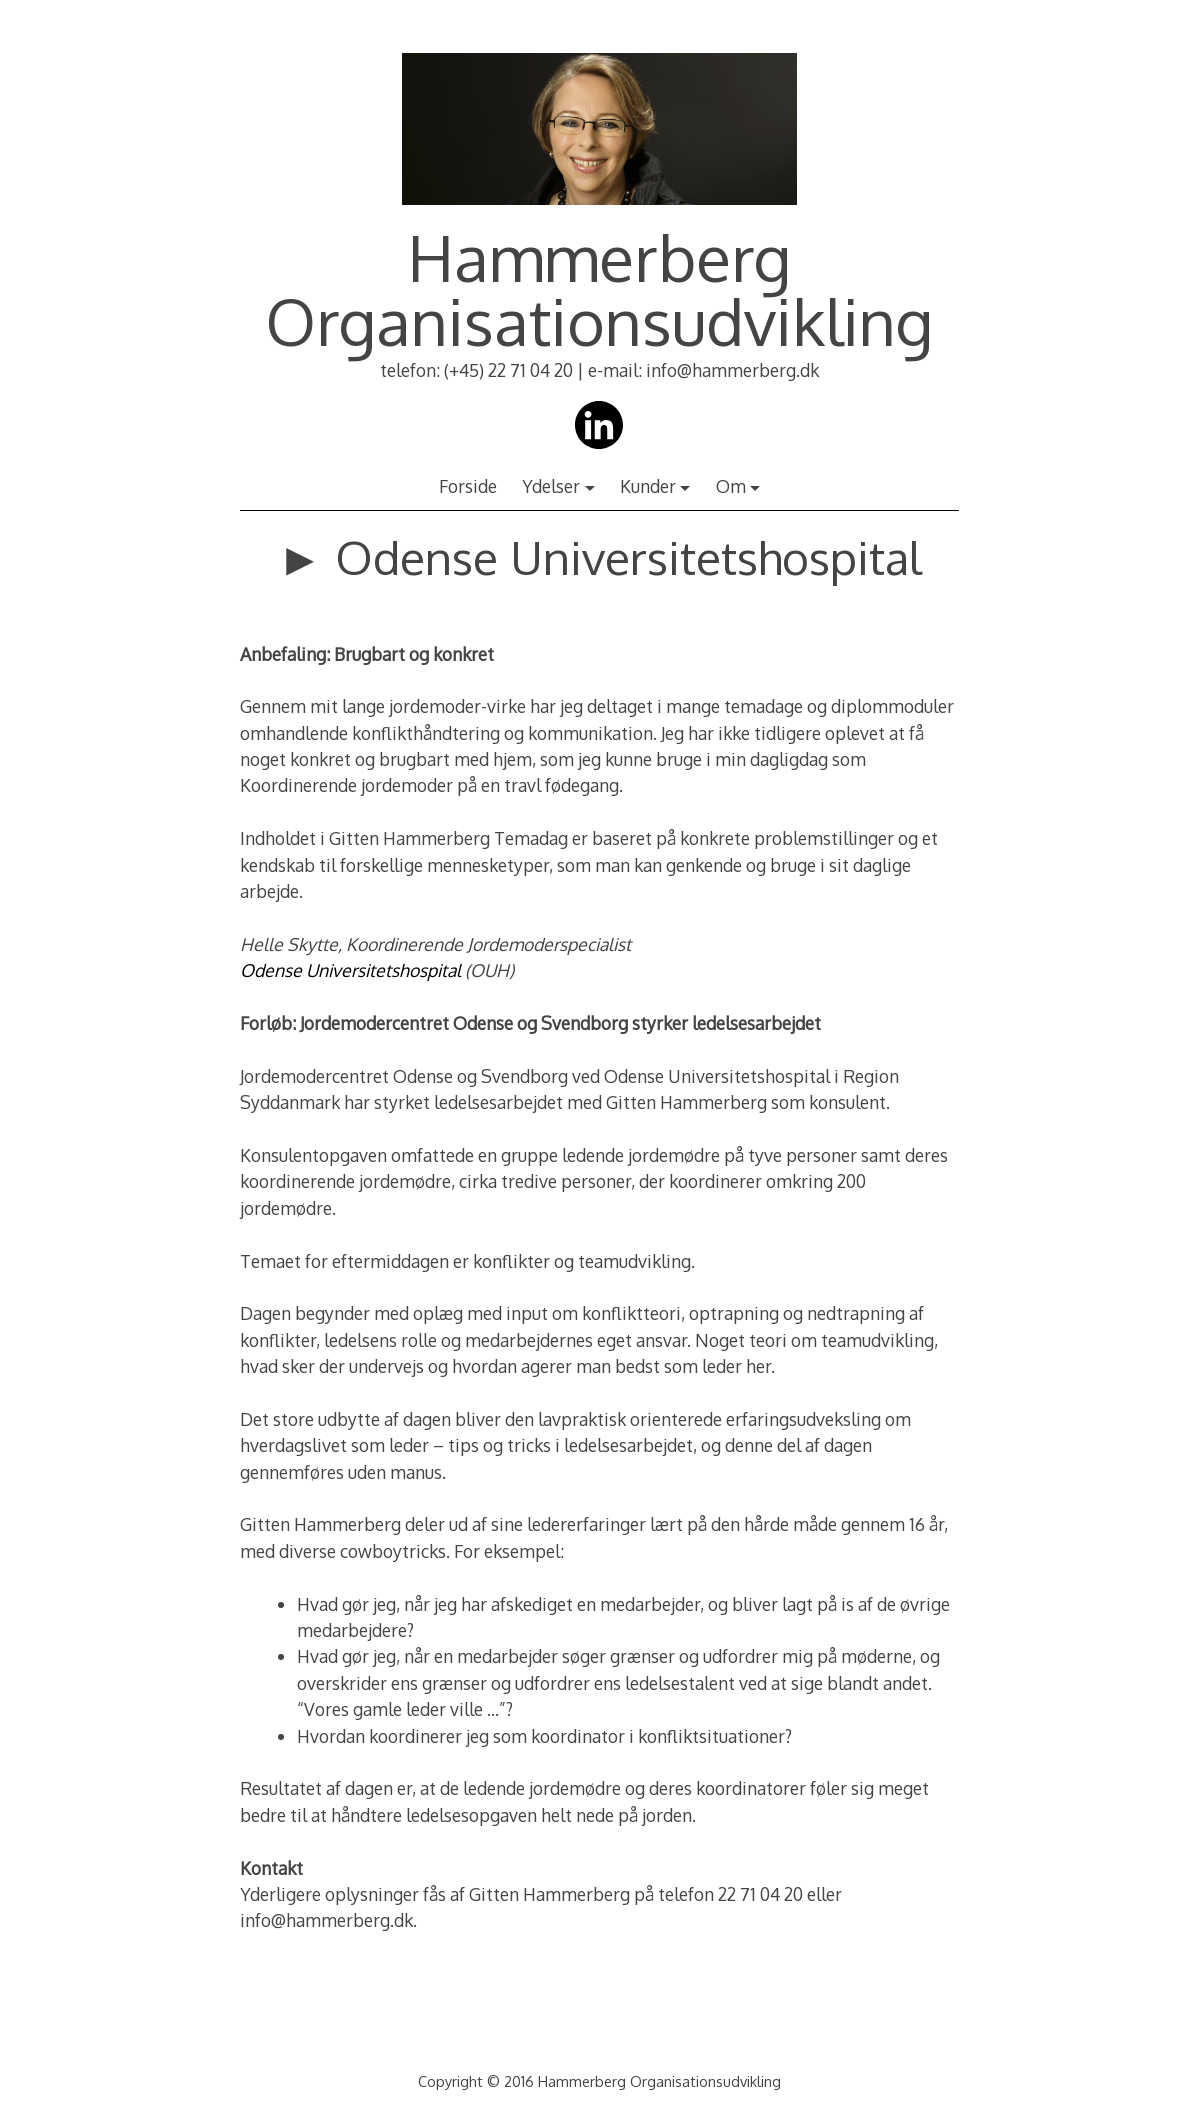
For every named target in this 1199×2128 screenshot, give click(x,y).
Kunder (648, 486)
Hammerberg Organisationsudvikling (599, 288)
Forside (468, 486)
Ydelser (551, 486)
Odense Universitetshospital (350, 970)
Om (731, 486)
